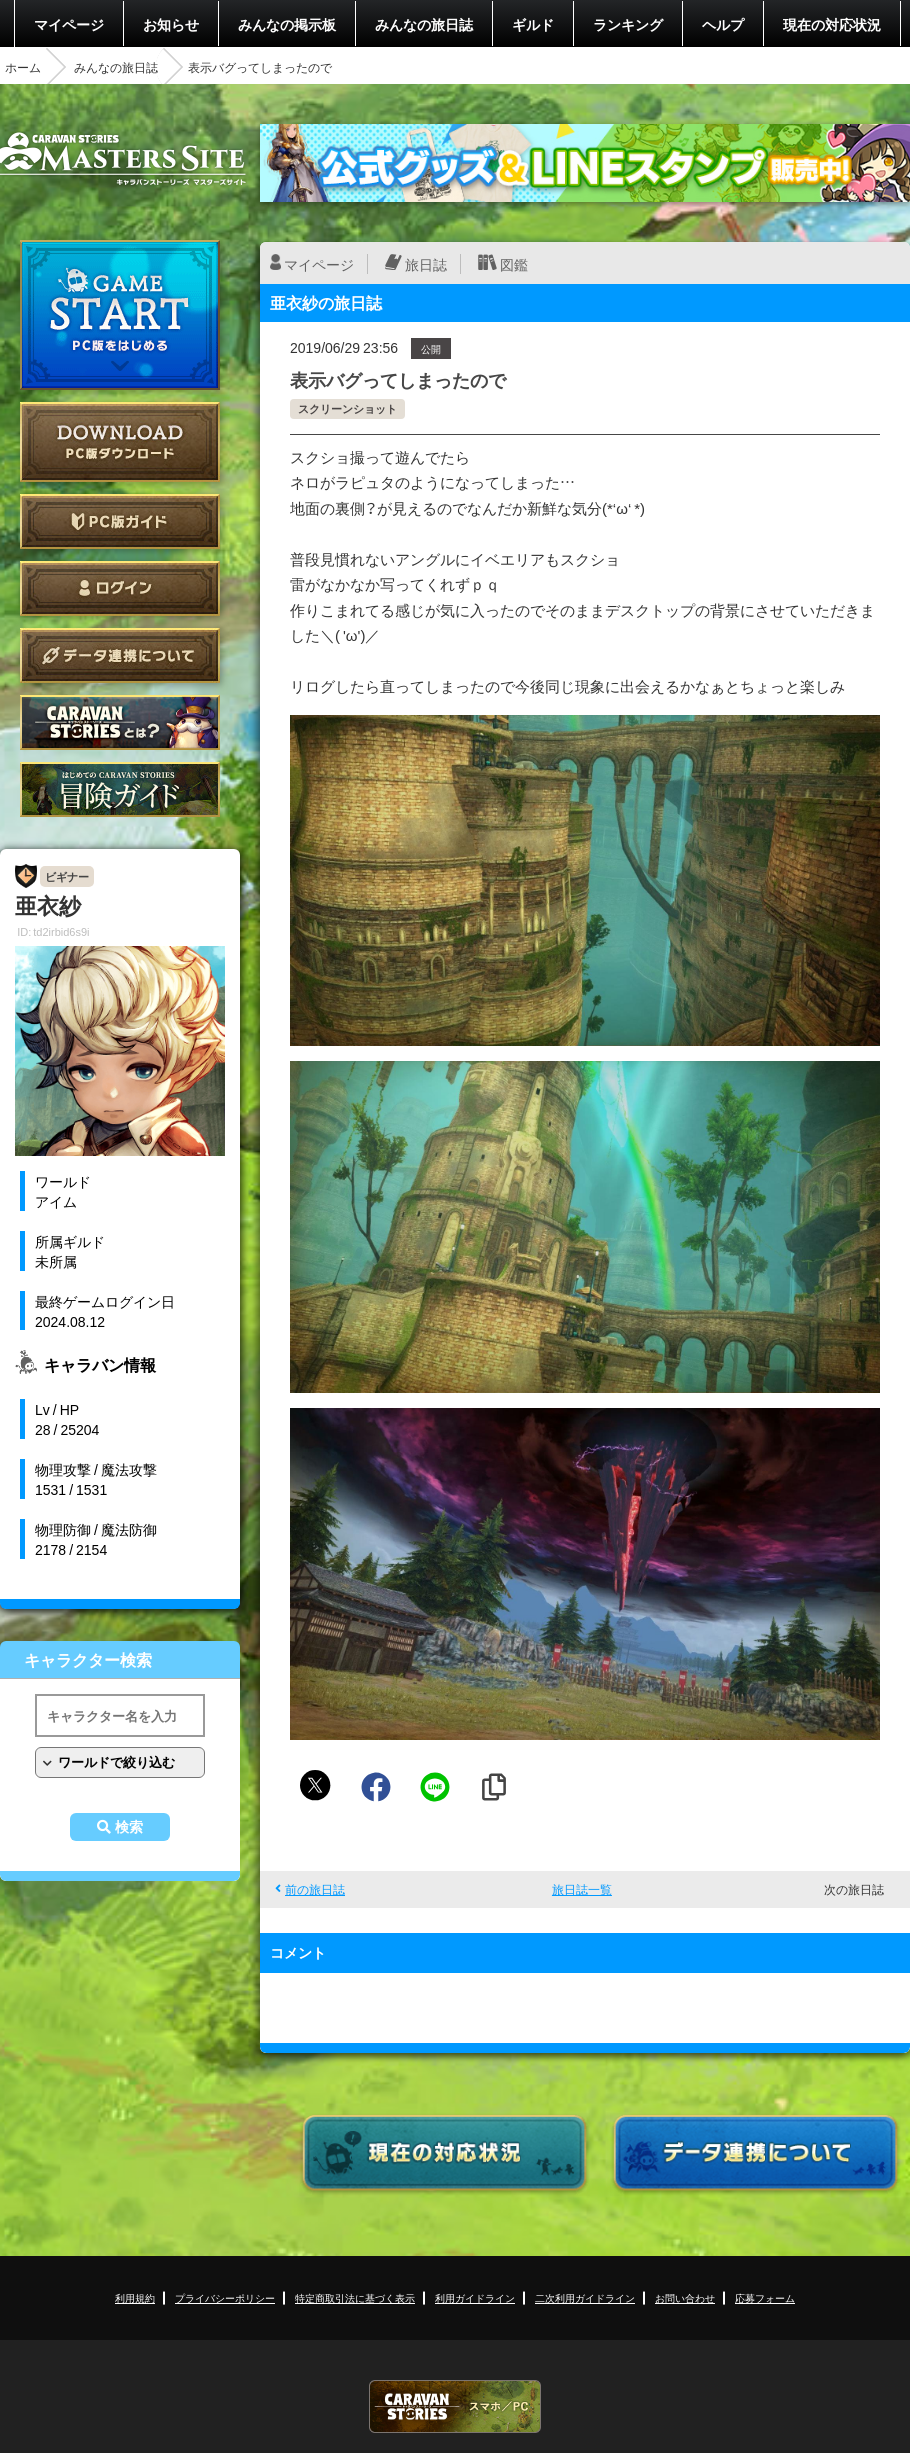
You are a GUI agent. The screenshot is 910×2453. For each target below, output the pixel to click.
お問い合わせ (685, 2297)
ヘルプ (723, 24)
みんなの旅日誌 (424, 24)
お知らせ (171, 24)
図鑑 (514, 264)
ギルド (533, 24)
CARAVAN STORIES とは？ (120, 722)
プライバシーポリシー (225, 2297)
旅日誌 (426, 264)
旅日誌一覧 (582, 1889)
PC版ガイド (120, 521)
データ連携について (120, 655)
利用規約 (135, 2297)
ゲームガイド (120, 789)
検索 (129, 1827)
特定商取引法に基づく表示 (355, 2297)
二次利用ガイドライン (585, 2297)
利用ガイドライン (475, 2297)
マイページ (69, 24)
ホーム (23, 67)
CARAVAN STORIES (455, 2406)
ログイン (120, 588)
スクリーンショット (347, 408)
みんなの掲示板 (287, 24)
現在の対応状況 (832, 24)
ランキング (628, 24)
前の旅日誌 (315, 1889)
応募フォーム (765, 2297)
